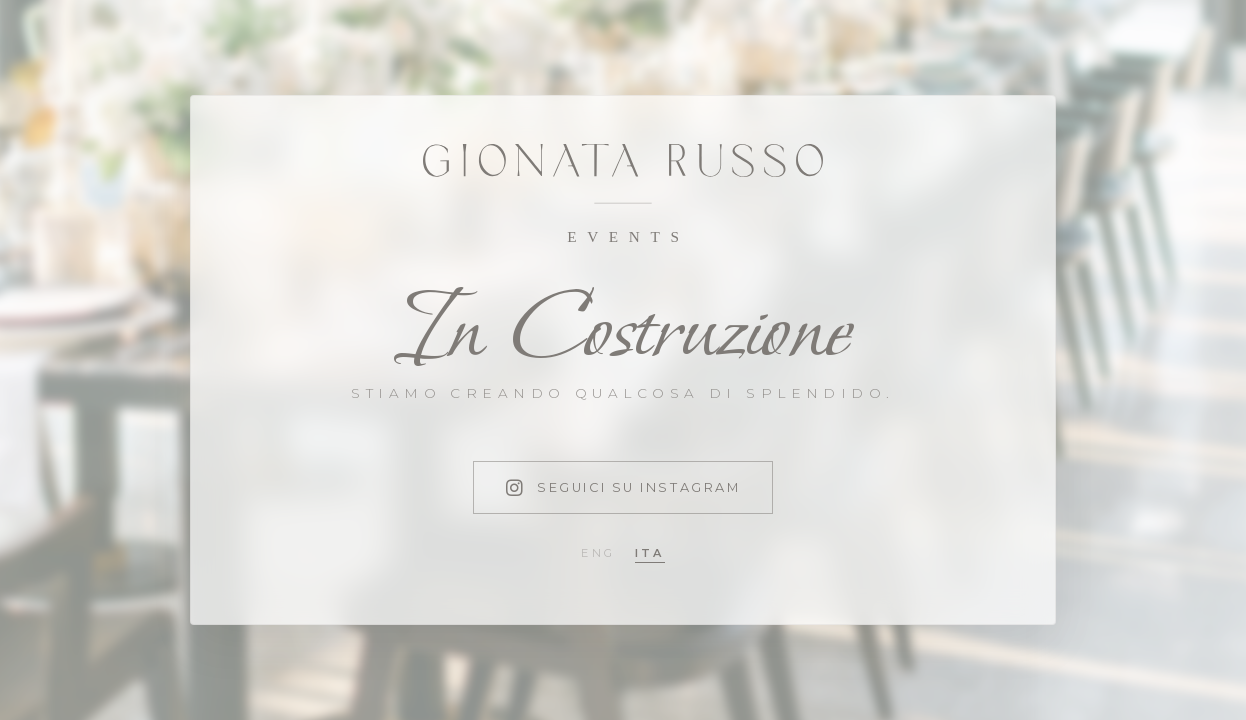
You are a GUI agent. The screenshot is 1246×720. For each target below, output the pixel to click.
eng (598, 553)
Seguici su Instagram (623, 487)
